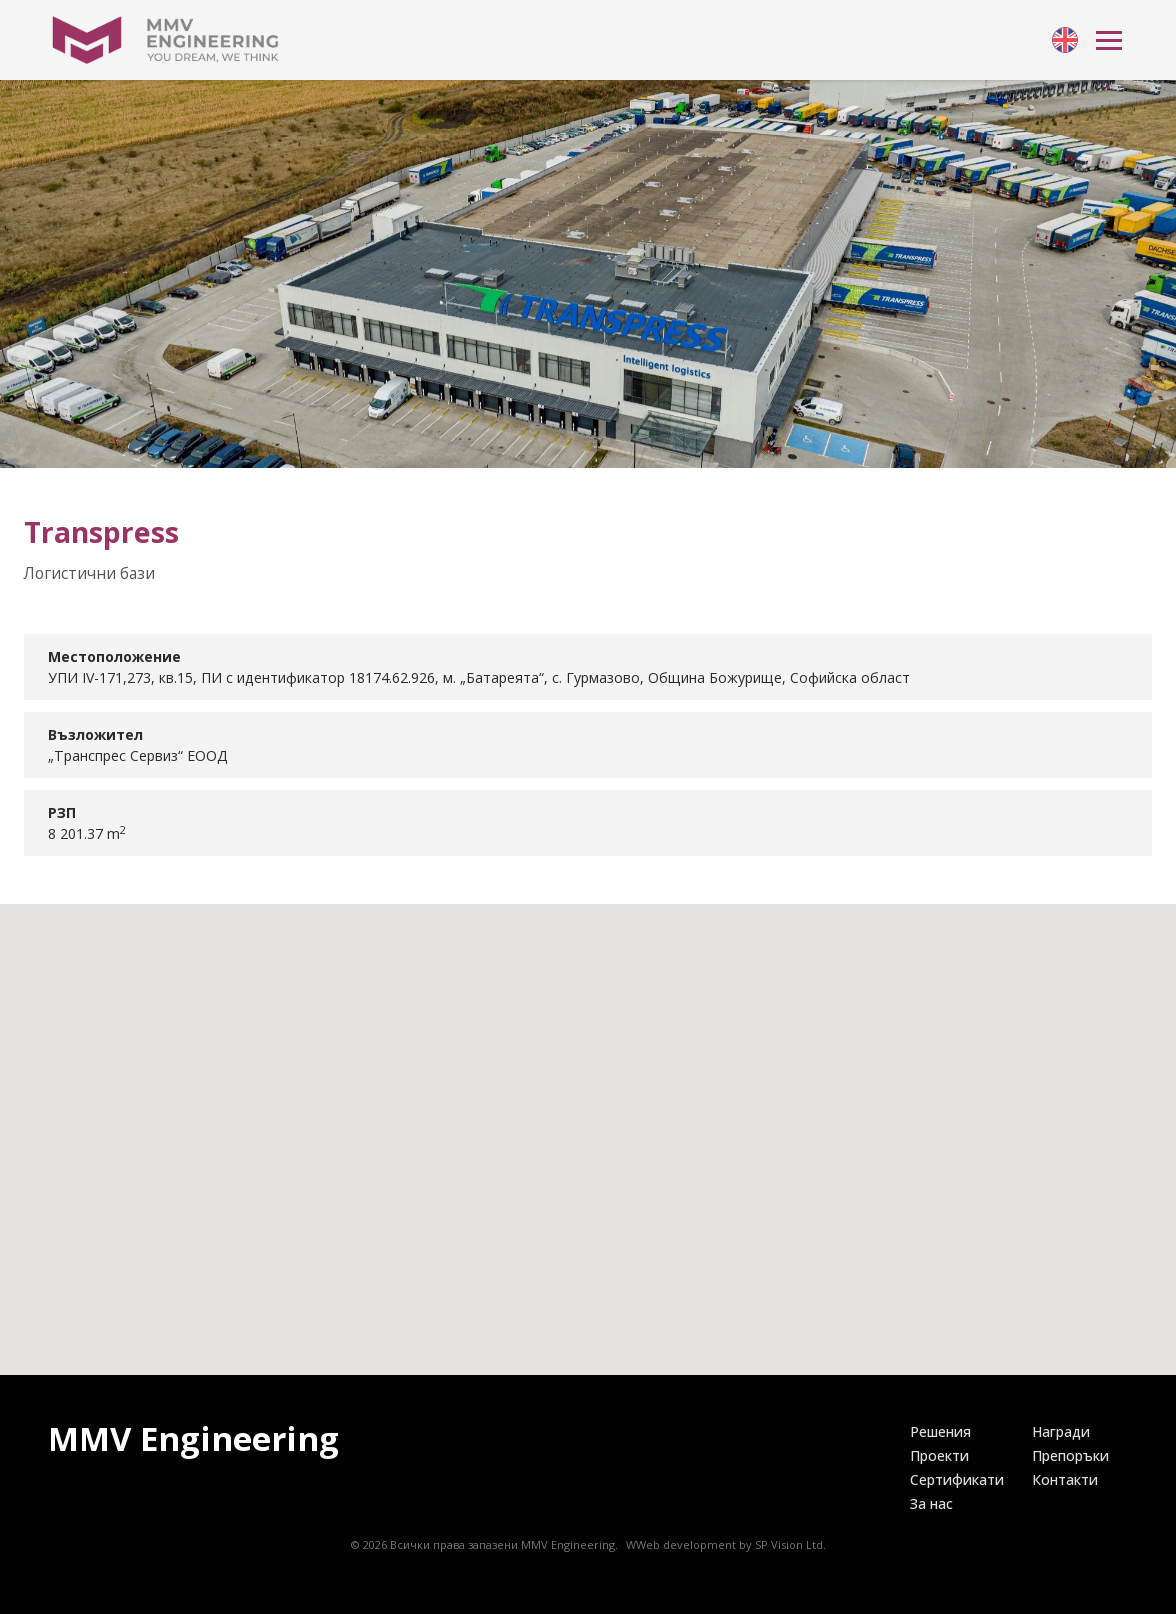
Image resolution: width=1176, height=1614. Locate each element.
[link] (1065, 40)
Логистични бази (89, 573)
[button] (588, 1120)
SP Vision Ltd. (790, 1544)
